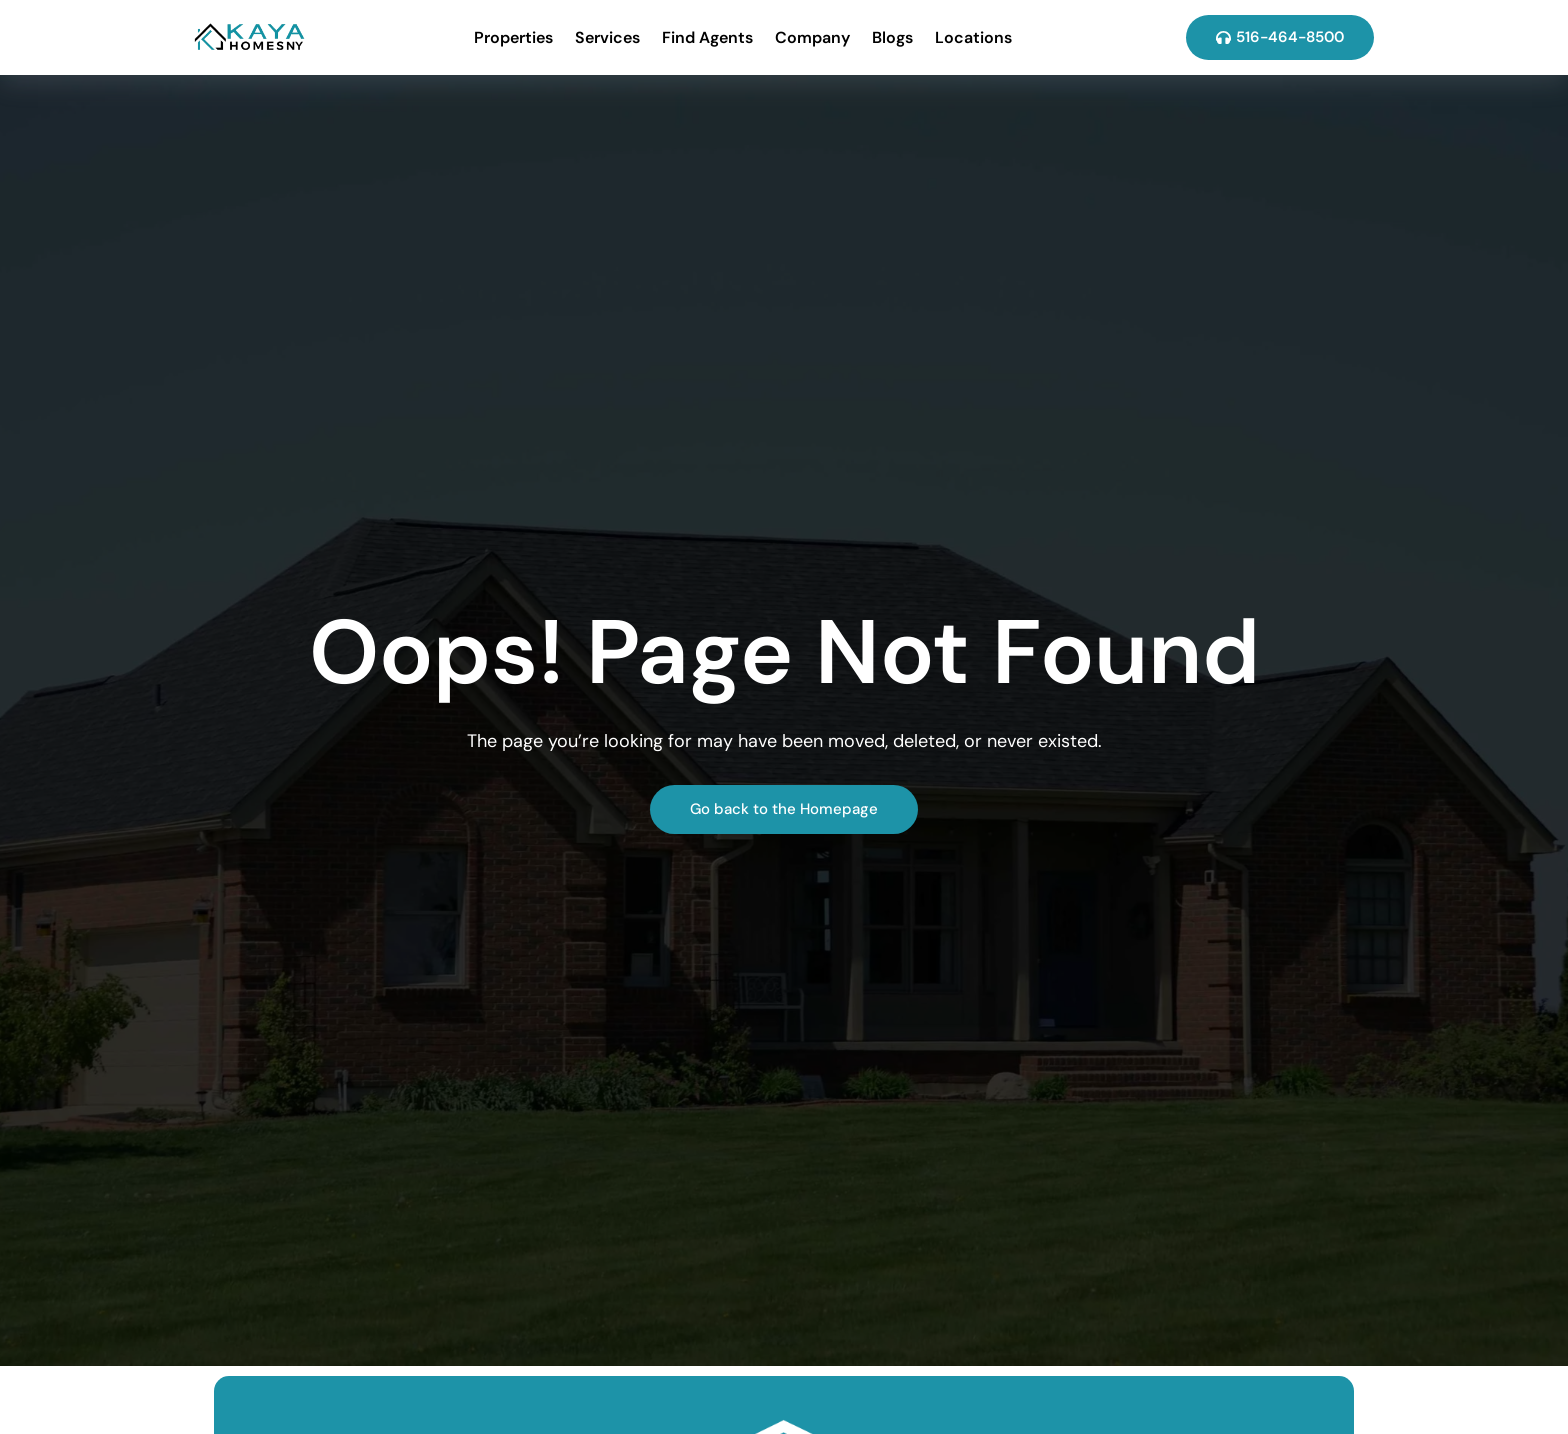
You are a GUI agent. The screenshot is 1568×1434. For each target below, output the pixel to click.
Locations (973, 37)
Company (812, 37)
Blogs (892, 37)
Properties (513, 37)
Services (607, 37)
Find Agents (707, 37)
